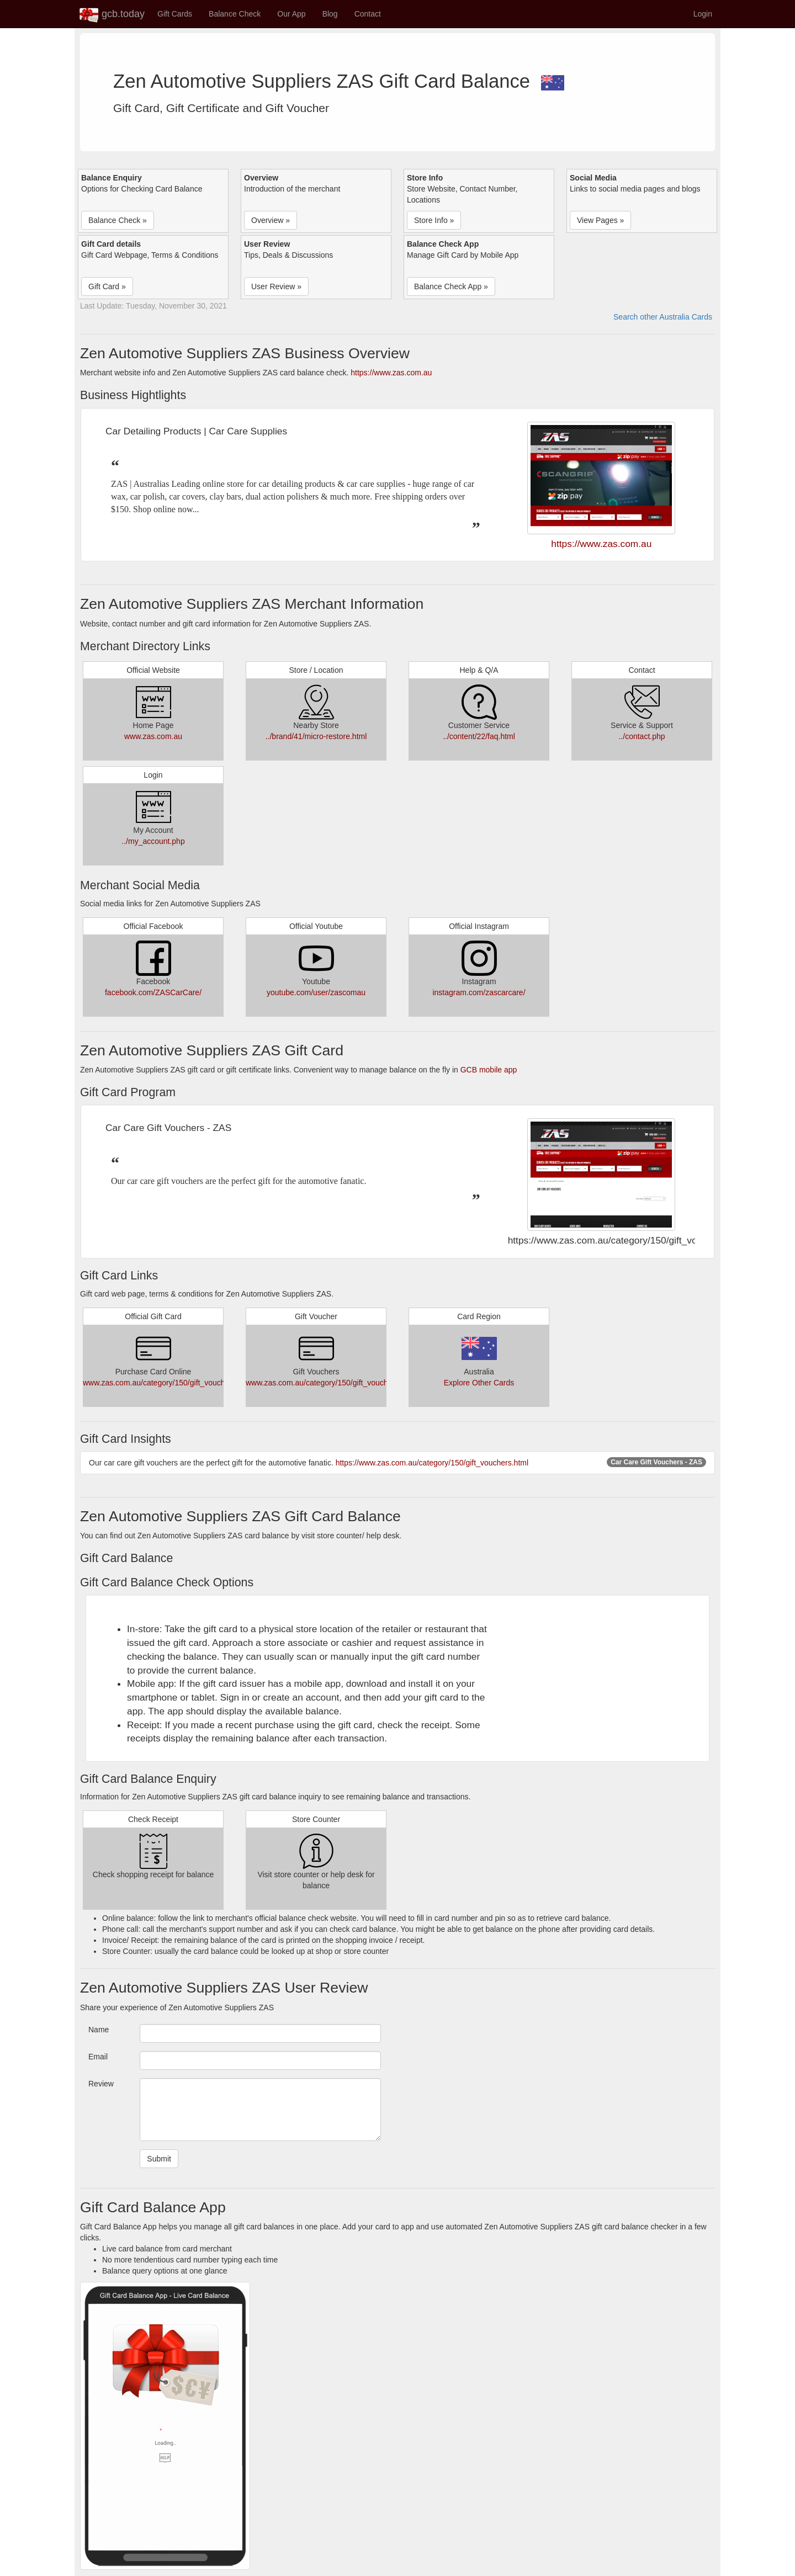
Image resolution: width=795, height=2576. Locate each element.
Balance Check (235, 13)
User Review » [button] (276, 286)
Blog (330, 13)
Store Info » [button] (434, 220)
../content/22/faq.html (479, 736)
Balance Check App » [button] (451, 286)
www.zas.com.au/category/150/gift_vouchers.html (167, 1382)
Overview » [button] (270, 220)
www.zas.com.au (153, 736)
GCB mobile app (488, 1069)
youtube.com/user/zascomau (316, 992)
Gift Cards (174, 13)
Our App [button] (291, 13)
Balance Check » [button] (117, 220)
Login (702, 13)
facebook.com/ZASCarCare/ (153, 992)
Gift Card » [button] (107, 286)
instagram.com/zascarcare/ (478, 992)
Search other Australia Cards (662, 316)
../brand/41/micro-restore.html (316, 736)
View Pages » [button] (600, 220)
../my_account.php (152, 841)
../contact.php (641, 736)
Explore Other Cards (479, 1382)
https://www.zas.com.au (391, 372)
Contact (367, 13)
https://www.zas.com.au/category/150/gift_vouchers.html (432, 1462)
